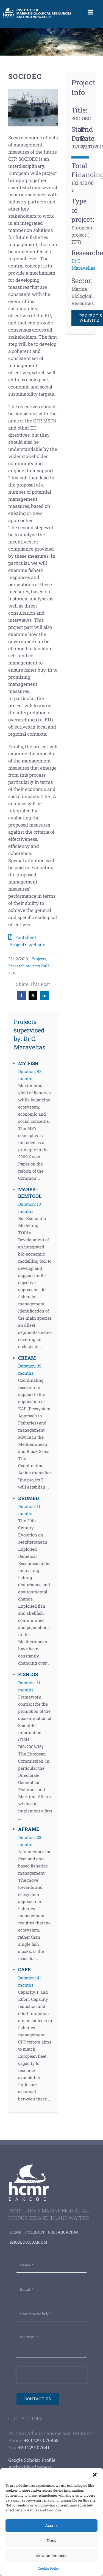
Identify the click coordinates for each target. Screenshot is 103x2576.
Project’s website (27, 944)
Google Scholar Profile (31, 2460)
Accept (51, 2525)
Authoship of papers (30, 2467)
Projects (39, 958)
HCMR (15, 2232)
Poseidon (34, 2232)
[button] (95, 2474)
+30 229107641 (33, 2447)
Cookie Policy (49, 2568)
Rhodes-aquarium (28, 2242)
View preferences (52, 2555)
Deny (51, 2540)
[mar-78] (33, 107)
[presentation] (51, 2375)
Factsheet (25, 937)
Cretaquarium (63, 2232)
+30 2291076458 (41, 2440)
